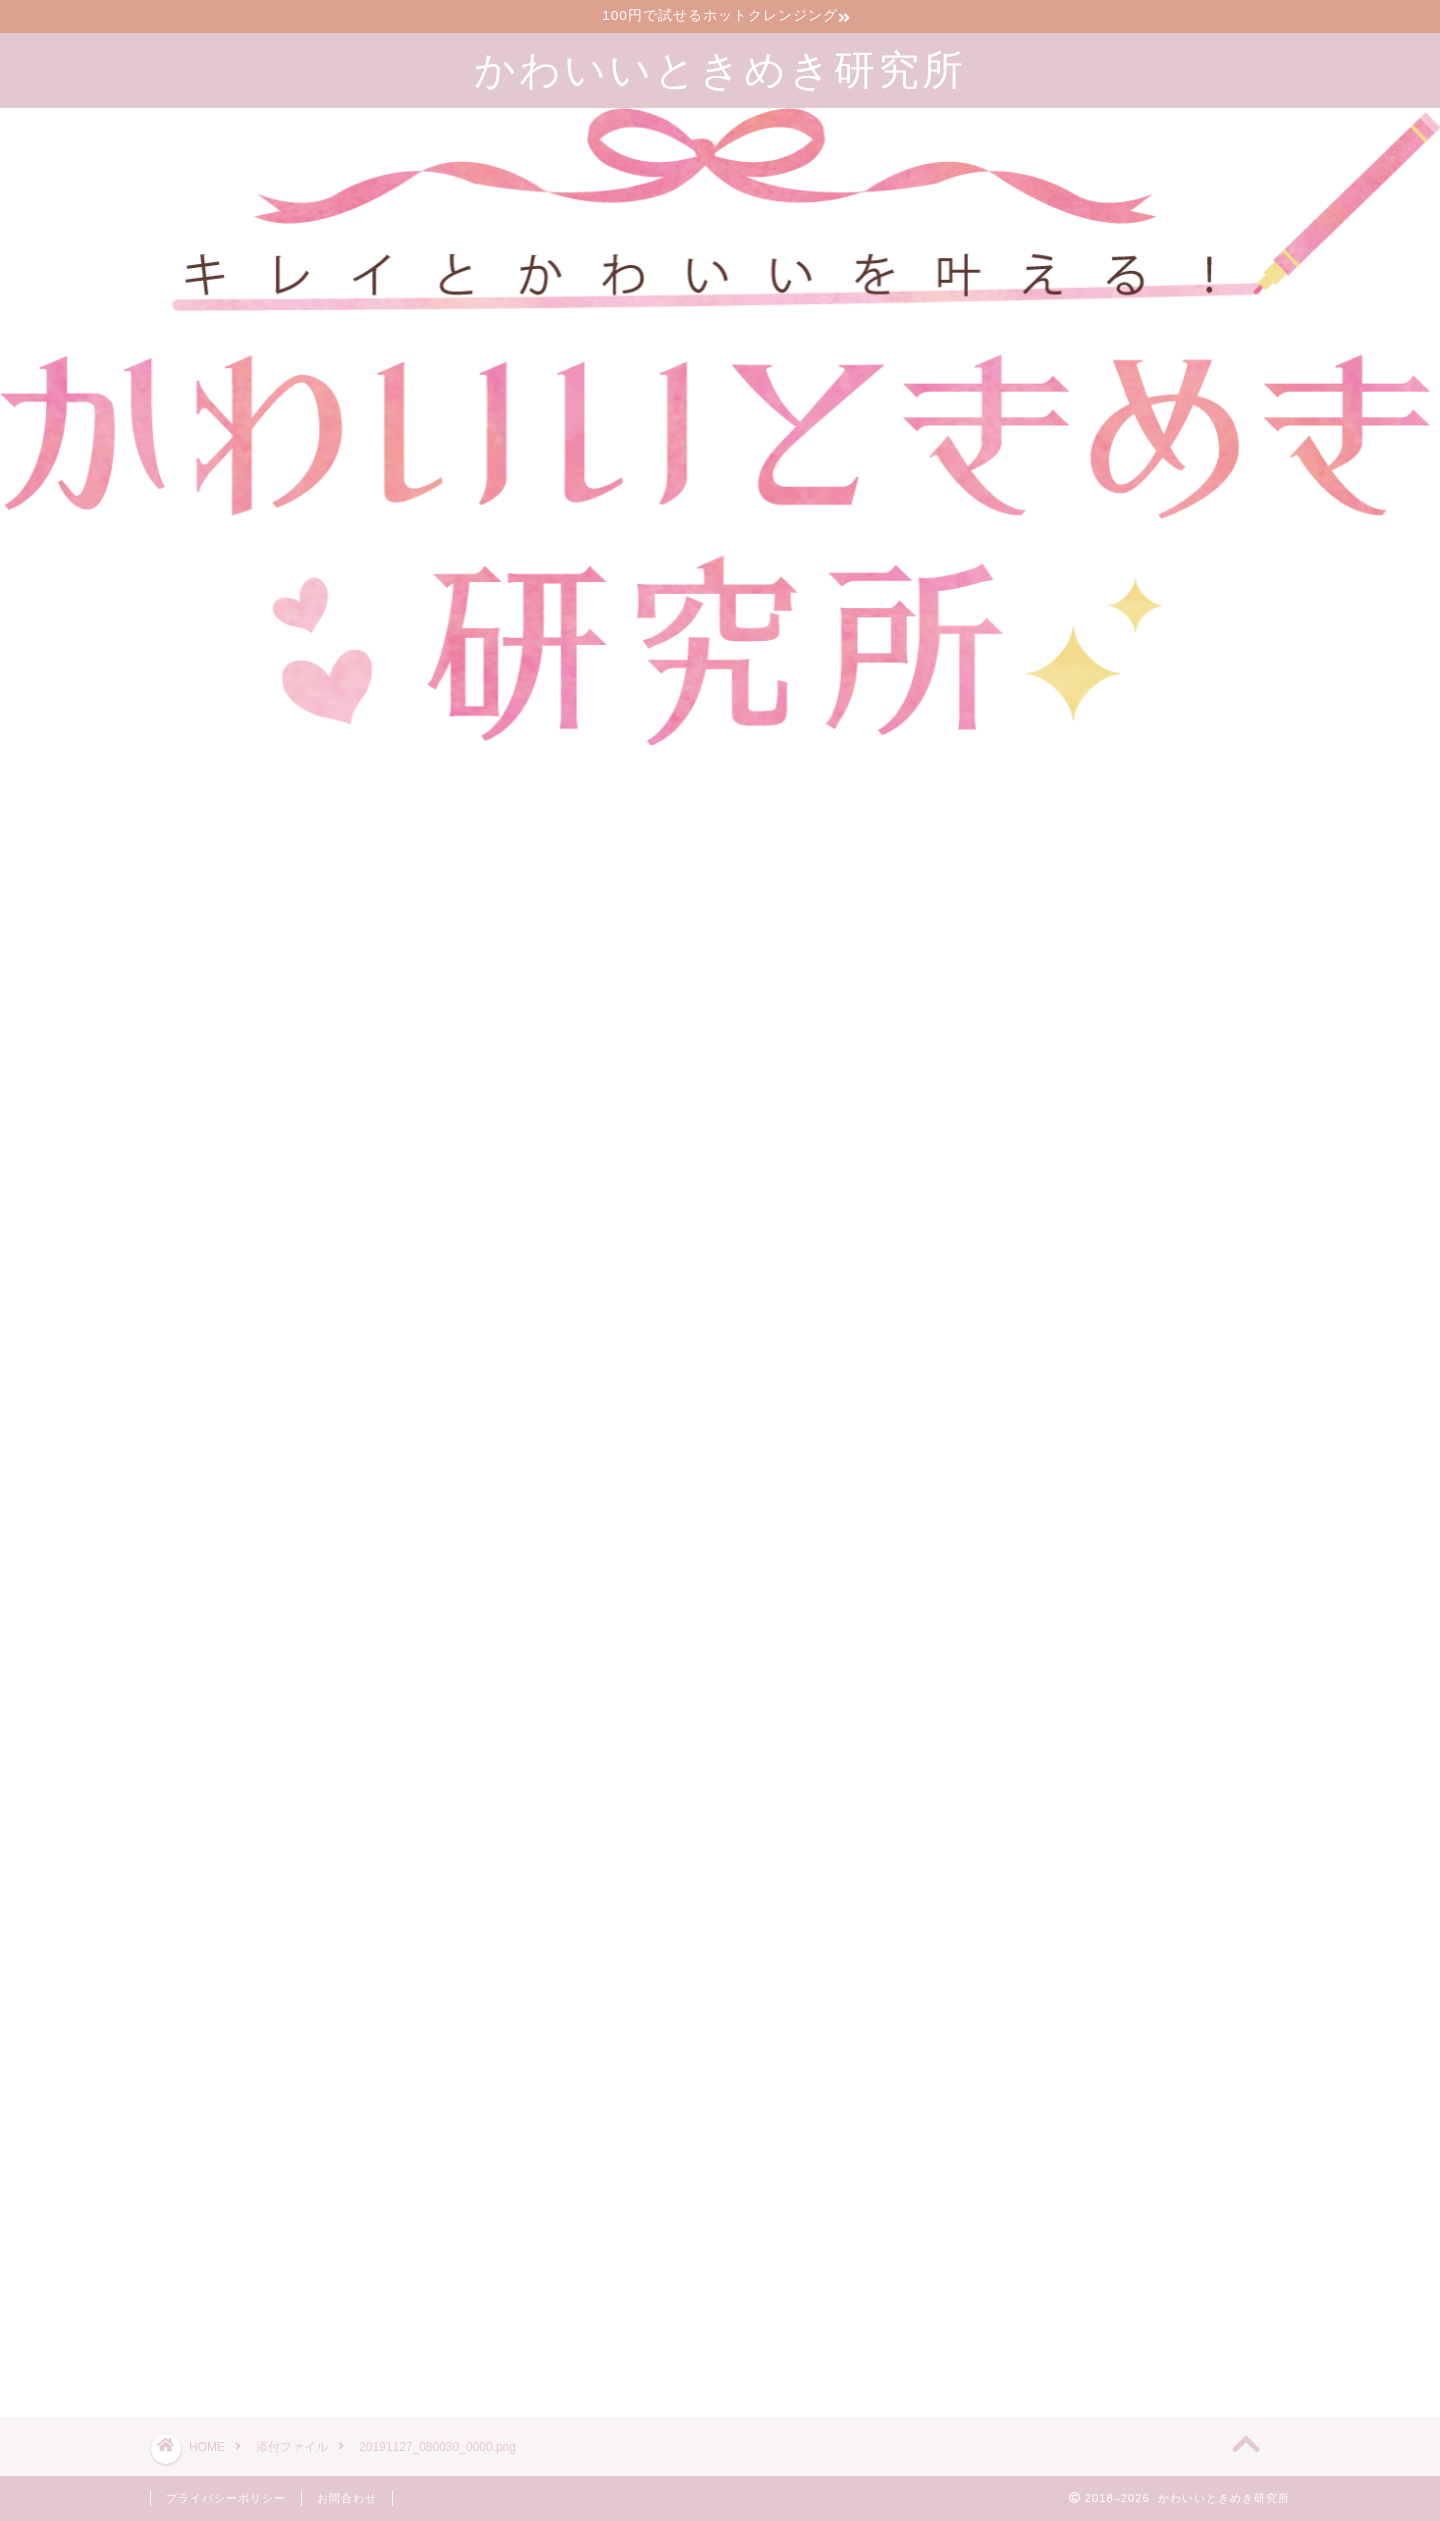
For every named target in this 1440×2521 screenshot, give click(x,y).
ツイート (992, 2330)
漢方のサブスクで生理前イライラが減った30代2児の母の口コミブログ (1168, 2178)
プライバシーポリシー (226, 2498)
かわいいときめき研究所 (720, 68)
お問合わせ (347, 2498)
